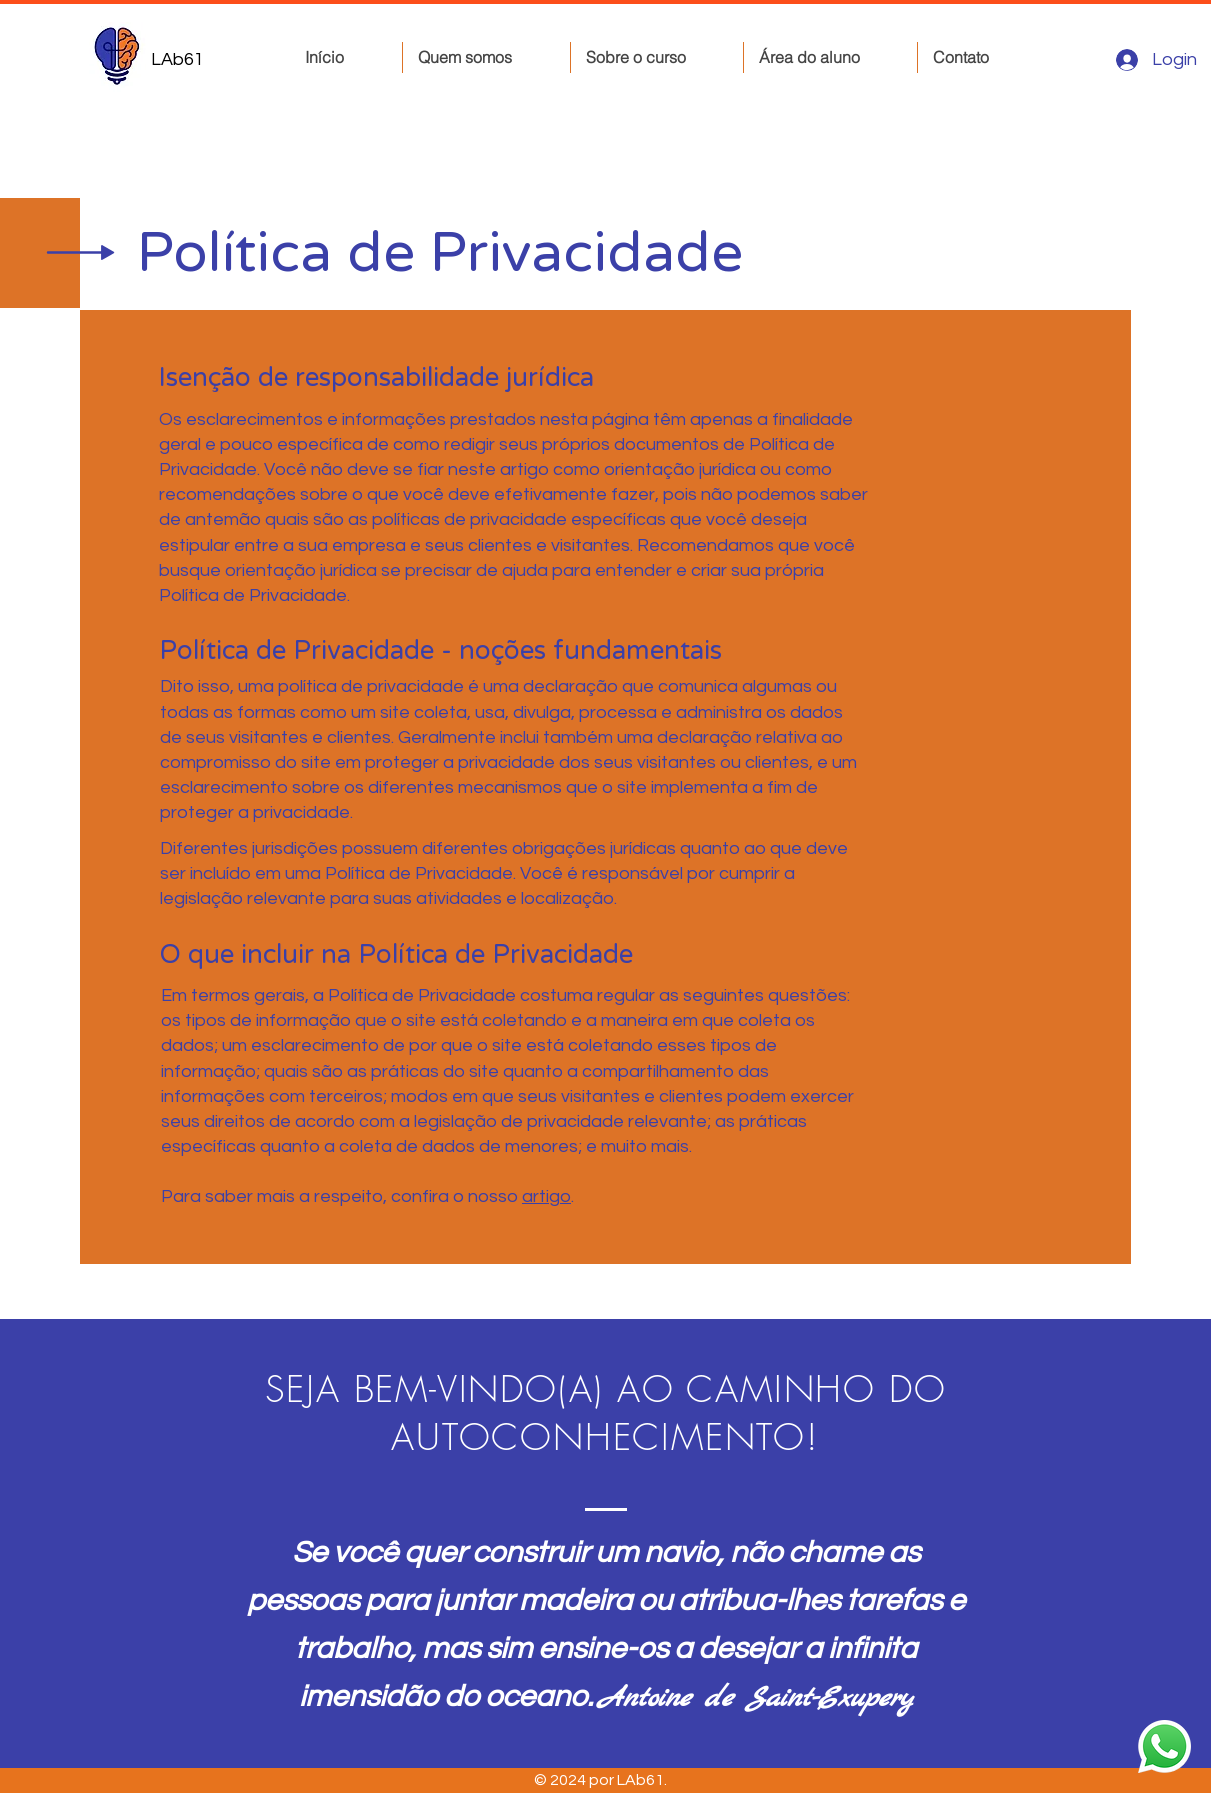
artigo (546, 1196)
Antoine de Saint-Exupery (756, 1699)
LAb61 (177, 59)
